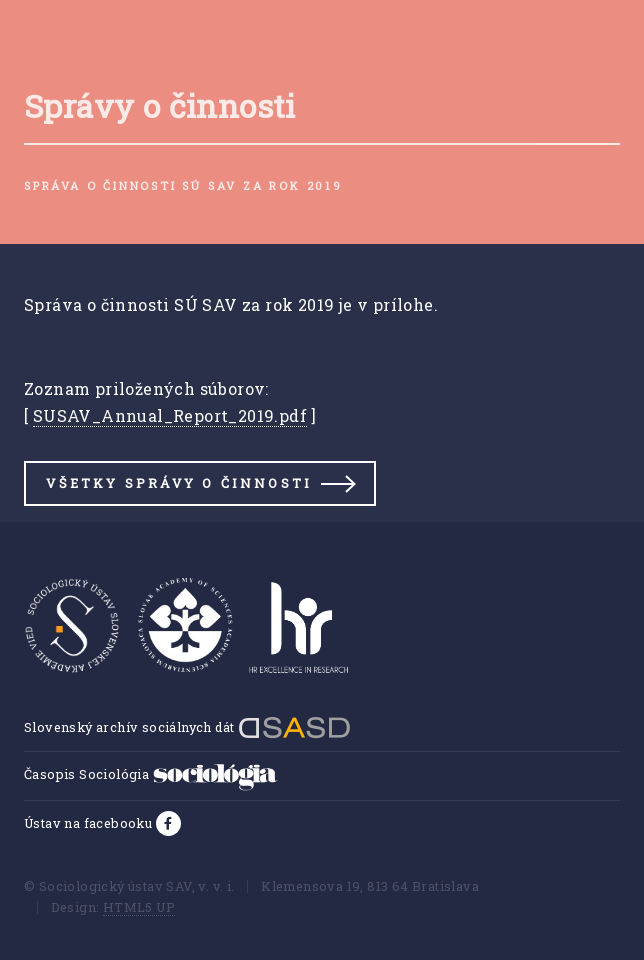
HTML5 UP (139, 907)
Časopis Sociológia (151, 774)
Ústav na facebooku (90, 823)
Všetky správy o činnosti (179, 483)
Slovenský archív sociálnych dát (187, 727)
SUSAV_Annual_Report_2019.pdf (170, 415)
